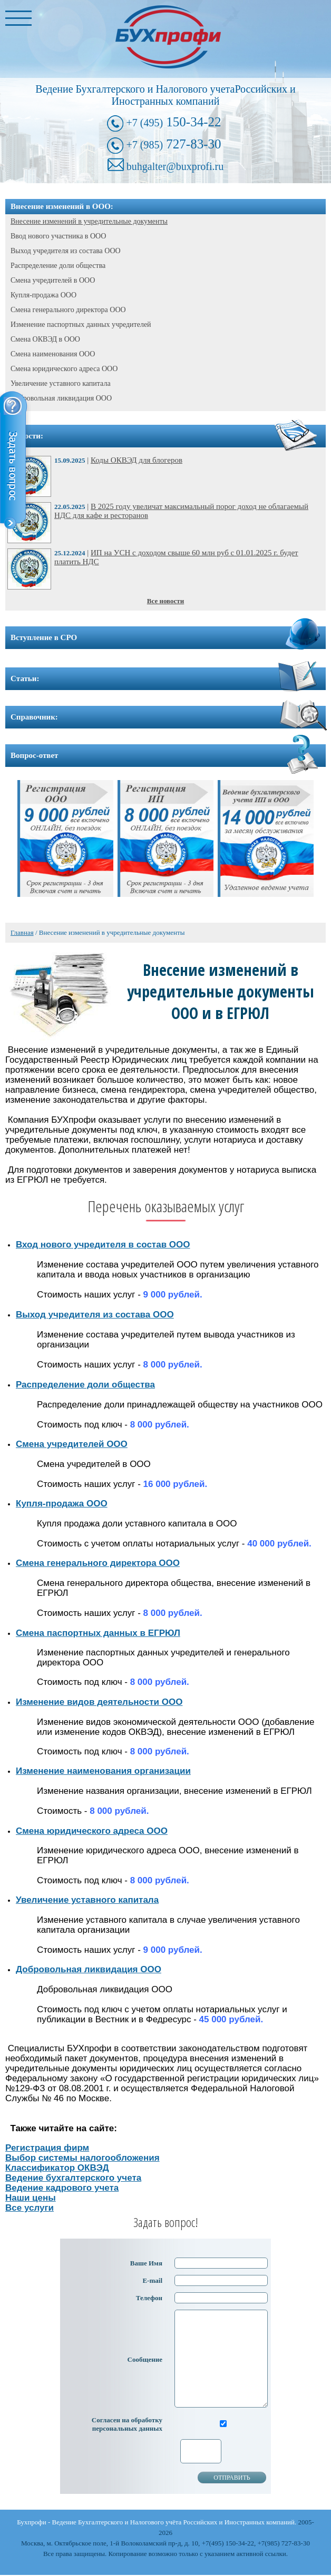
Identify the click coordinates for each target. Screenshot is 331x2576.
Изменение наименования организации (103, 1771)
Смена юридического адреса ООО (64, 369)
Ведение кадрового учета (62, 2188)
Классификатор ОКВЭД (57, 2168)
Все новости (165, 601)
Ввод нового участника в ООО (58, 236)
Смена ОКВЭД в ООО (45, 339)
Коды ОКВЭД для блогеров (136, 460)
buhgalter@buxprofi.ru (174, 166)
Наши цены (30, 2198)
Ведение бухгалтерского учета (73, 2178)
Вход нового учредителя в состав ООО (103, 1245)
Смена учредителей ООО (72, 1444)
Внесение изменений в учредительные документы (89, 221)
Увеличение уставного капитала (61, 383)
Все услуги (29, 2208)
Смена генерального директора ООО (68, 310)
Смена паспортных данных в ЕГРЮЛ (98, 1633)
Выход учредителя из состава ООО (66, 251)
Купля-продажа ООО (43, 295)
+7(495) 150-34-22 (228, 2543)
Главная (22, 932)
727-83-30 (173, 144)
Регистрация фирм (47, 2148)
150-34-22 (173, 122)
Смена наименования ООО (53, 354)
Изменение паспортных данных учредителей (81, 324)
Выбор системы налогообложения (82, 2158)
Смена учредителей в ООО (53, 280)
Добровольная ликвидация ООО (61, 398)
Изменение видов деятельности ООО (99, 1702)
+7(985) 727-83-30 (284, 2543)
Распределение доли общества (58, 265)
